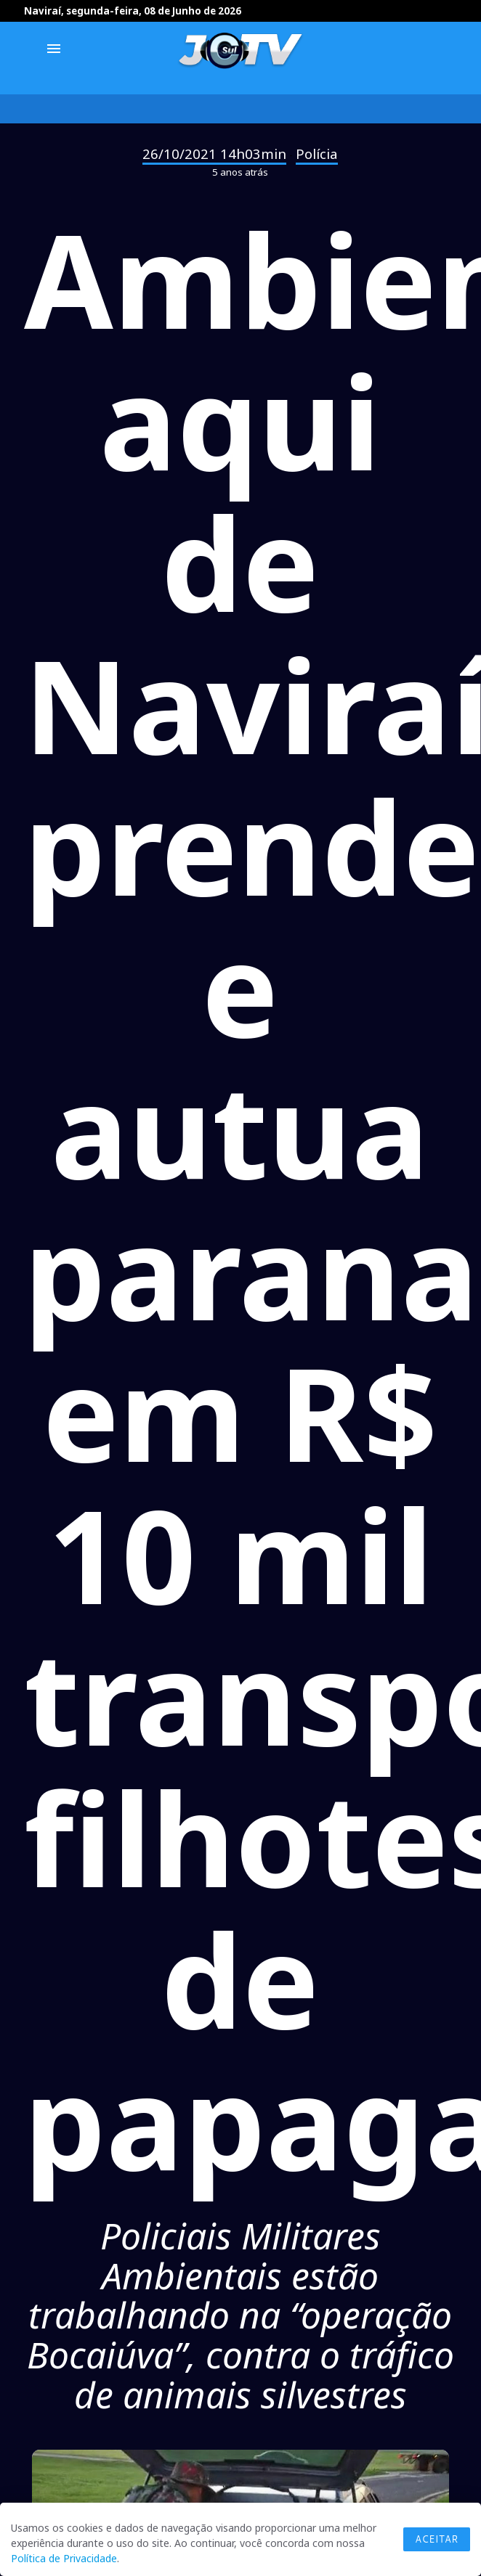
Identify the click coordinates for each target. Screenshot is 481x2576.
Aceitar (436, 2539)
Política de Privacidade (64, 2558)
